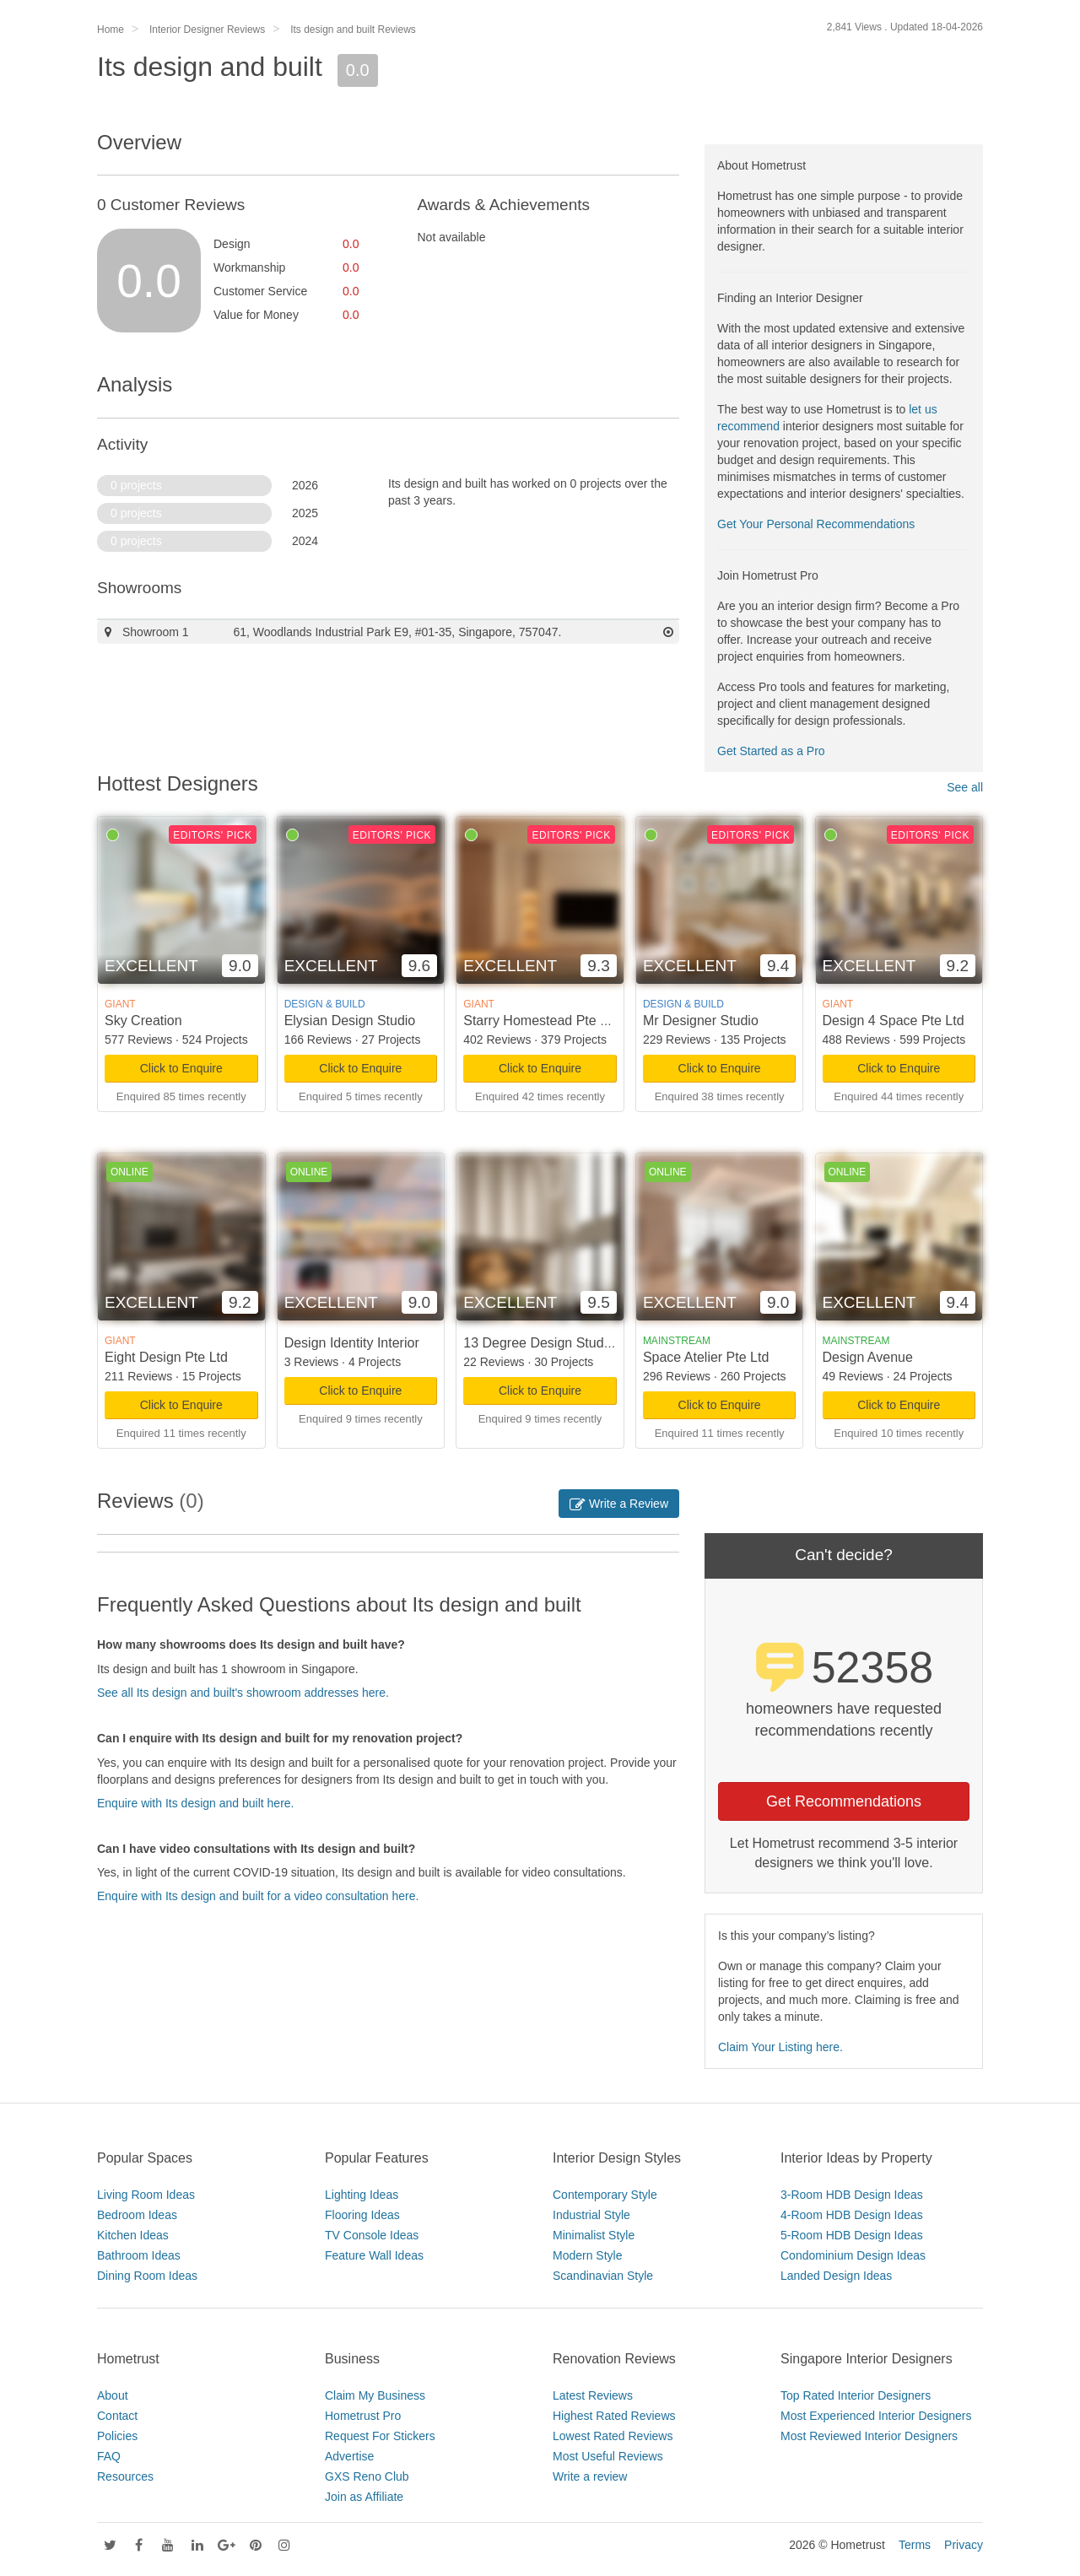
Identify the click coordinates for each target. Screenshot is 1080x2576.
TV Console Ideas (371, 2235)
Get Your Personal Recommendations (816, 524)
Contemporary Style (605, 2194)
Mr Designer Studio (701, 1020)
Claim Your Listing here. (780, 2047)
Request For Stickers (380, 2436)
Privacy (963, 2545)
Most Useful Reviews (608, 2456)
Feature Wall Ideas (374, 2255)
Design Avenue (868, 1357)
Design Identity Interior (351, 1343)
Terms (915, 2545)
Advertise (349, 2456)
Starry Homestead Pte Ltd (540, 1020)
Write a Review (619, 1503)
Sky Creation (143, 1020)
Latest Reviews (593, 2395)
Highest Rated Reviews (614, 2415)
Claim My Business (375, 2395)
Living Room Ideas (146, 2194)
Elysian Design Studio (350, 1020)
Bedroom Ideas (137, 2215)
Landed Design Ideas (836, 2275)
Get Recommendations (843, 1801)
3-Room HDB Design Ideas (851, 2194)
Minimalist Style (593, 2235)
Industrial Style (591, 2215)
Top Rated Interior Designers (855, 2395)
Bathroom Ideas (139, 2255)
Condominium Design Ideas (853, 2255)
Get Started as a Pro (771, 751)
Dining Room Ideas (147, 2275)
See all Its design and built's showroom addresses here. (243, 1692)
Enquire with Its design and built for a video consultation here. (257, 1896)
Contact (117, 2415)
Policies (117, 2436)
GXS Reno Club (367, 2476)
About (112, 2395)
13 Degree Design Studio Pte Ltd (562, 1343)
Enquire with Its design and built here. (195, 1803)
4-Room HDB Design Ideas (851, 2215)
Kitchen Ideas (133, 2235)
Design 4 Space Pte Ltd (893, 1020)
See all (965, 787)
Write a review (590, 2476)
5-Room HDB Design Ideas (851, 2235)
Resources (125, 2476)
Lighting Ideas (361, 2194)
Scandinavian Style (603, 2275)
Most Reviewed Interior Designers (869, 2436)
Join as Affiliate (364, 2496)
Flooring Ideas (362, 2215)
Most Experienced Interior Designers (875, 2415)
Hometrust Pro (363, 2415)
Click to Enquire (181, 1068)
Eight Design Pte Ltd (166, 1357)
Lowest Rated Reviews (612, 2436)
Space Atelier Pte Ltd (706, 1357)
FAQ (109, 2456)
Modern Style (587, 2255)
